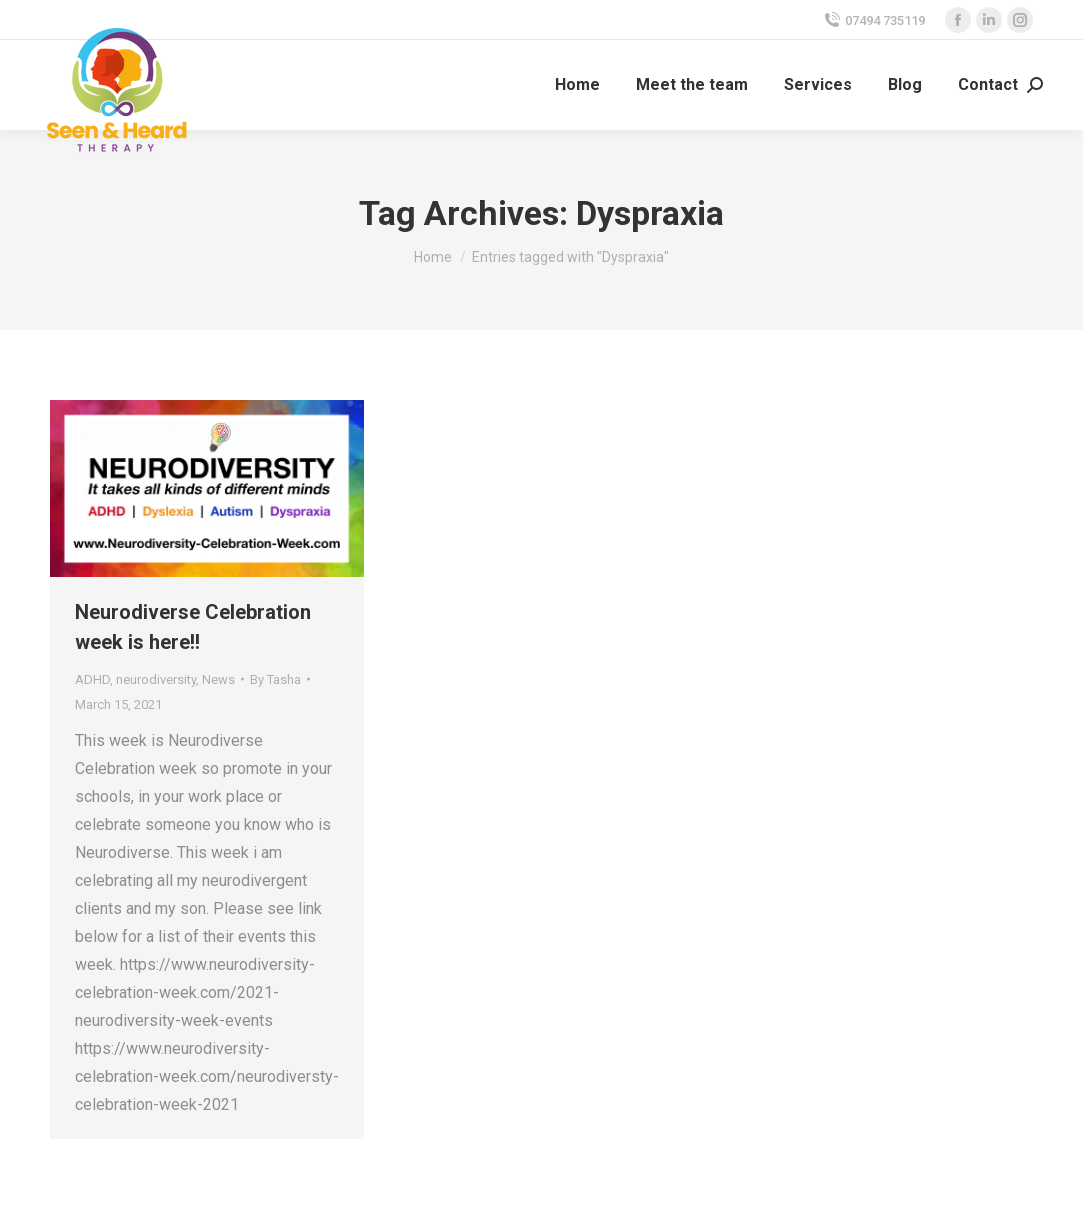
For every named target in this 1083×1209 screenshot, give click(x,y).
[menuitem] (577, 85)
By (275, 679)
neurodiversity (156, 679)
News (218, 679)
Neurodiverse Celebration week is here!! (193, 627)
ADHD (92, 679)
